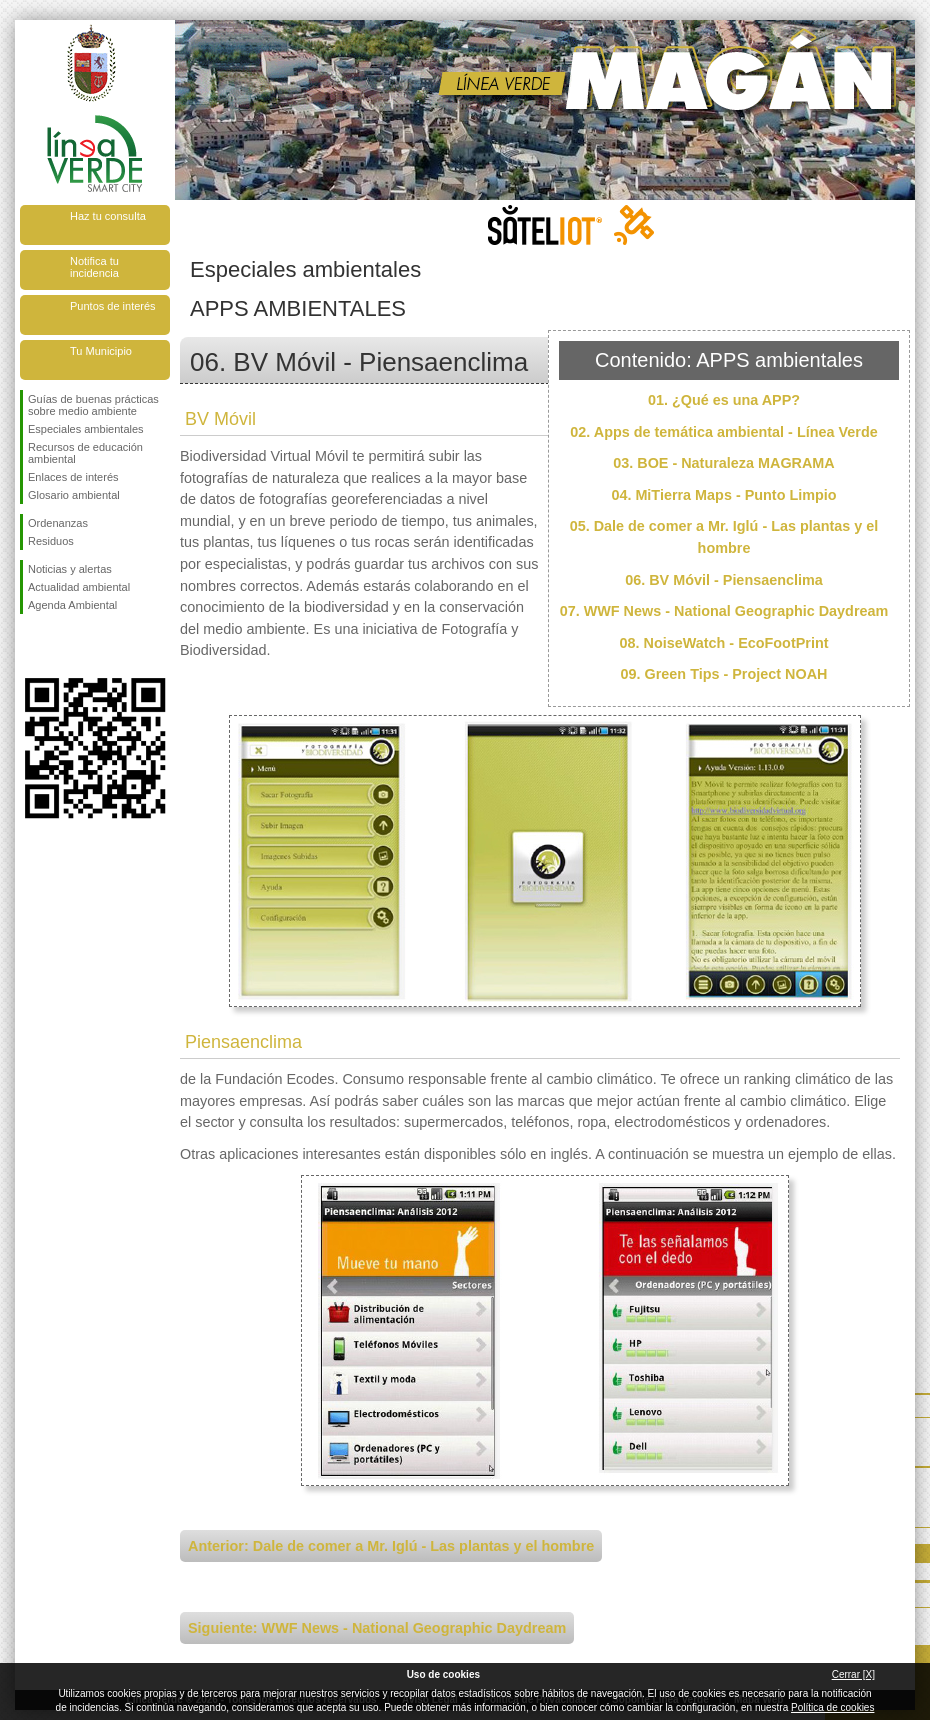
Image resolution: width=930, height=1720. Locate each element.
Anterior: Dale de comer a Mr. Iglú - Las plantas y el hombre (391, 1546)
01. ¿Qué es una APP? (724, 400)
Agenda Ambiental (72, 605)
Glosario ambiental (74, 495)
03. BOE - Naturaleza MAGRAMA (724, 463)
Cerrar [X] (853, 1674)
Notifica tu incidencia (94, 267)
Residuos (51, 541)
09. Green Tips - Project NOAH (724, 674)
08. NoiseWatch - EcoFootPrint (724, 643)
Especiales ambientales (86, 429)
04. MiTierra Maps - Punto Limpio (723, 495)
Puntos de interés (113, 306)
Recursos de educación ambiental (85, 453)
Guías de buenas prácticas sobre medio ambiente (93, 405)
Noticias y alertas (70, 569)
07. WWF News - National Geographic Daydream (724, 611)
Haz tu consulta (108, 216)
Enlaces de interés (73, 477)
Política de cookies (832, 1707)
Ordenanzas (58, 523)
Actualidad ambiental (79, 587)
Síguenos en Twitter (65, 646)
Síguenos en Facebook (32, 646)
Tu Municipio (101, 351)
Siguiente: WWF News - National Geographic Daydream (377, 1628)
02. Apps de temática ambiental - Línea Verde (723, 432)
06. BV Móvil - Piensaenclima (724, 580)
